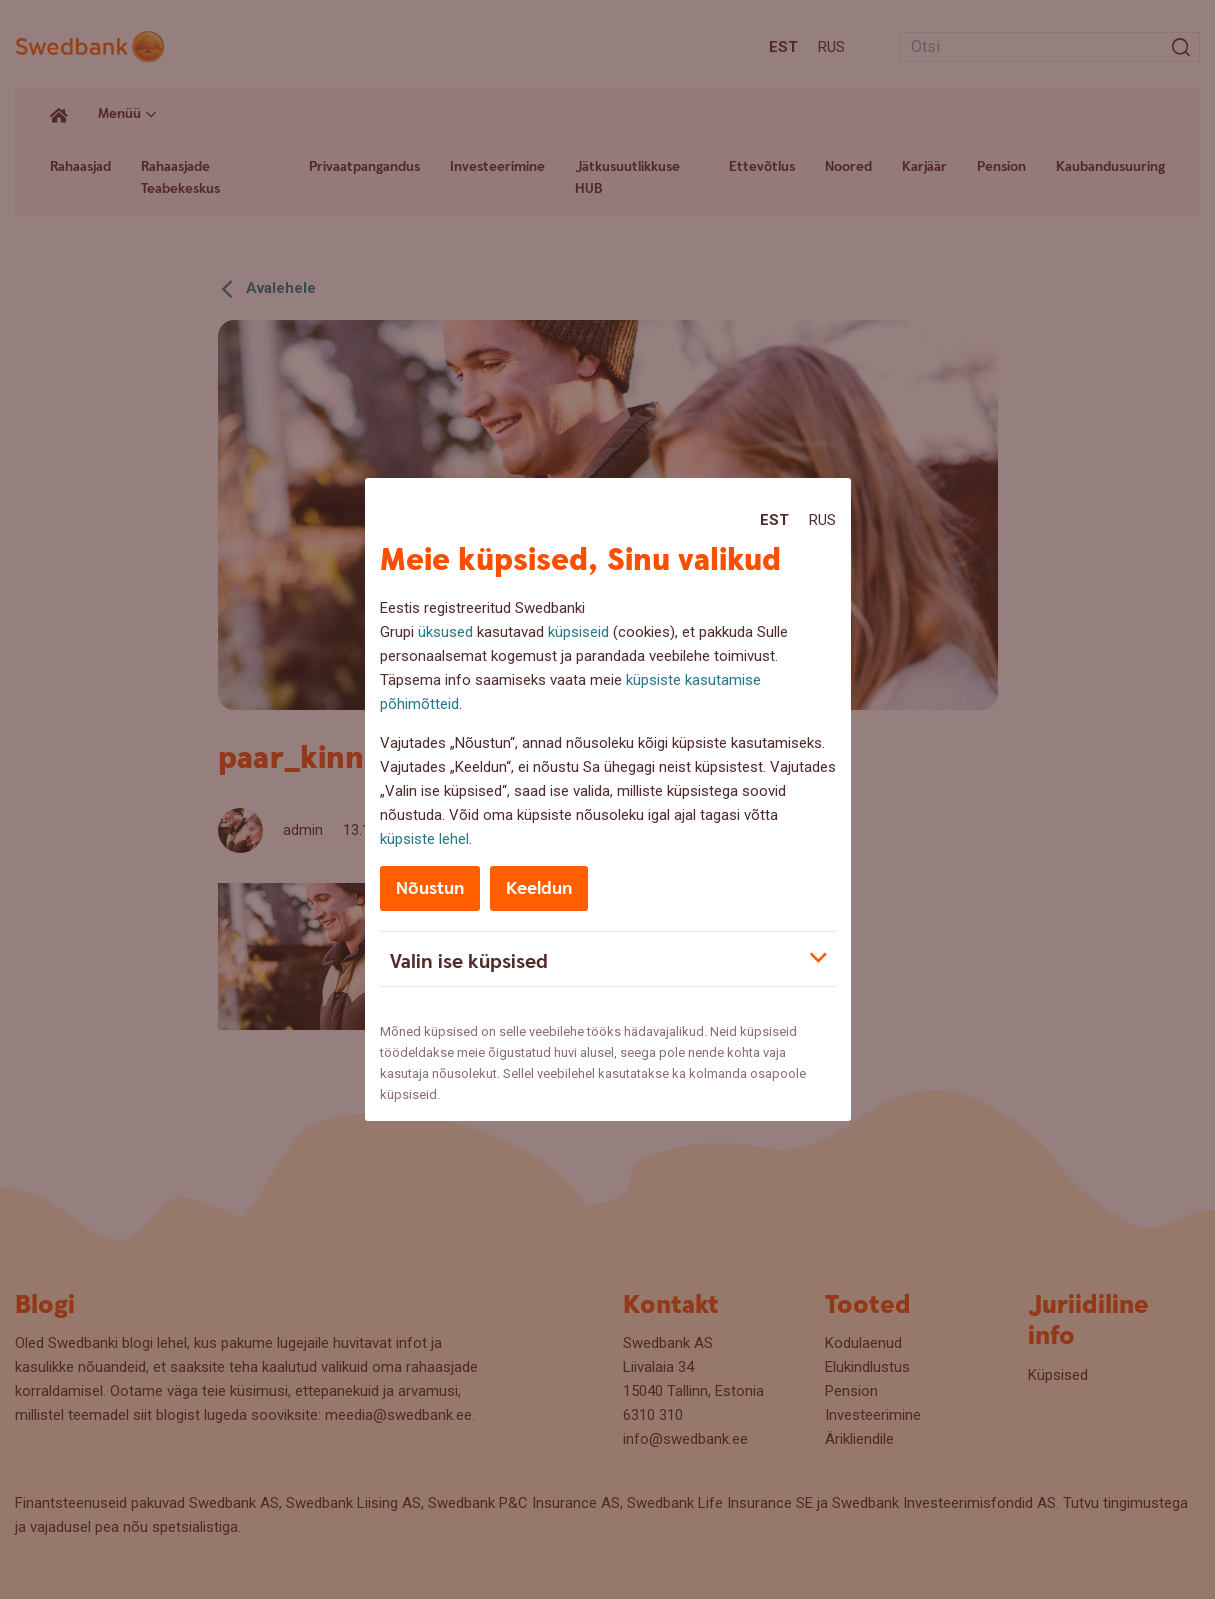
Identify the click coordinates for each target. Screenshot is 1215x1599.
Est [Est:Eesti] (774, 520)
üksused (445, 632)
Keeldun (539, 888)
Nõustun (430, 888)
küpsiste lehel (424, 839)
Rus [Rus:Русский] (822, 520)
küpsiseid (578, 632)
